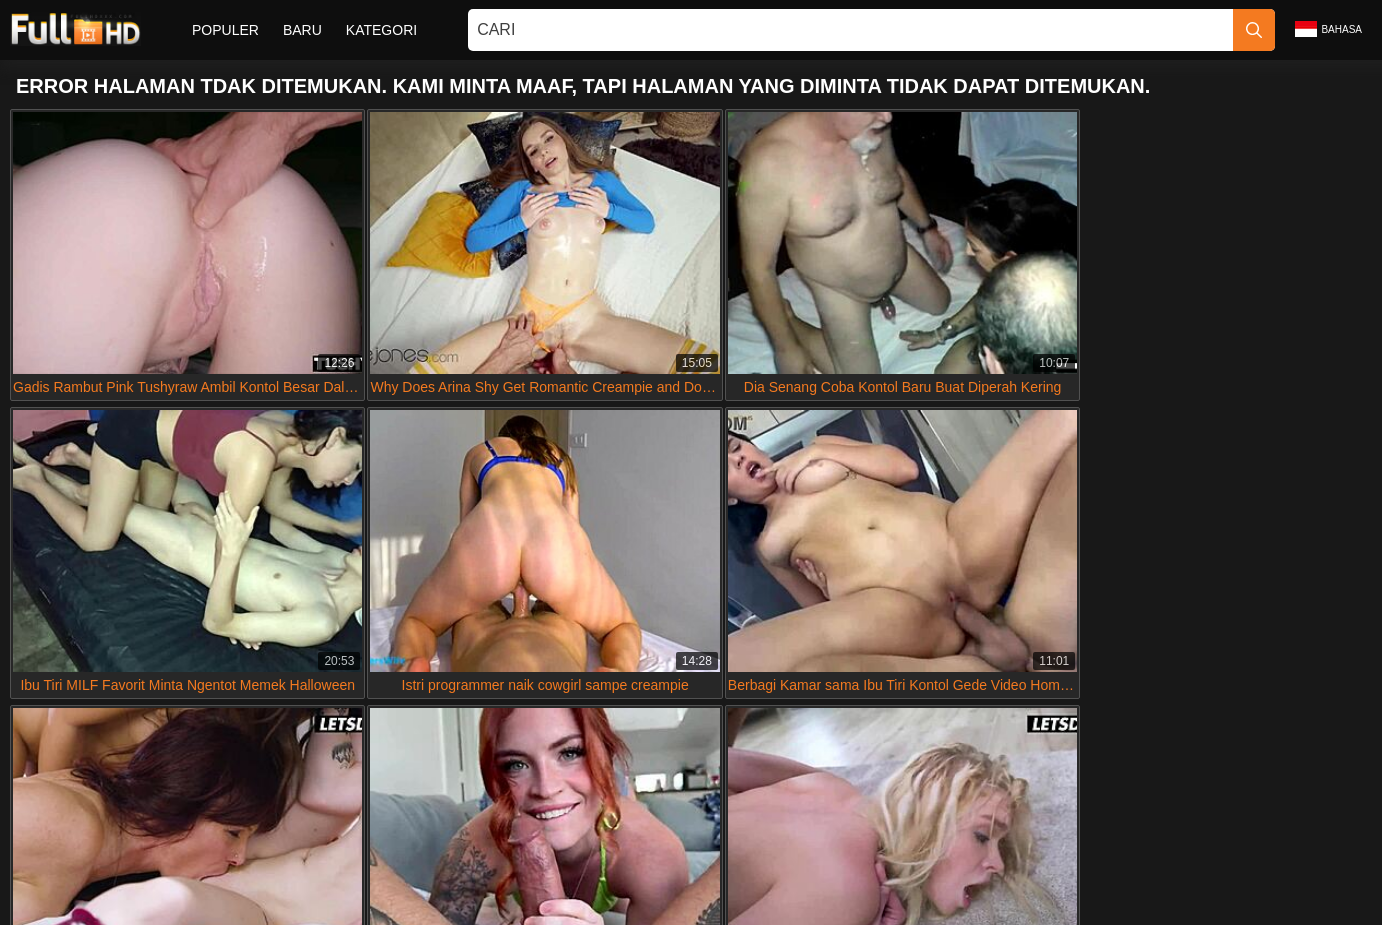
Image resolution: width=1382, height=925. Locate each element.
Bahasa (1328, 29)
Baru (302, 30)
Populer (225, 30)
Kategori (381, 30)
